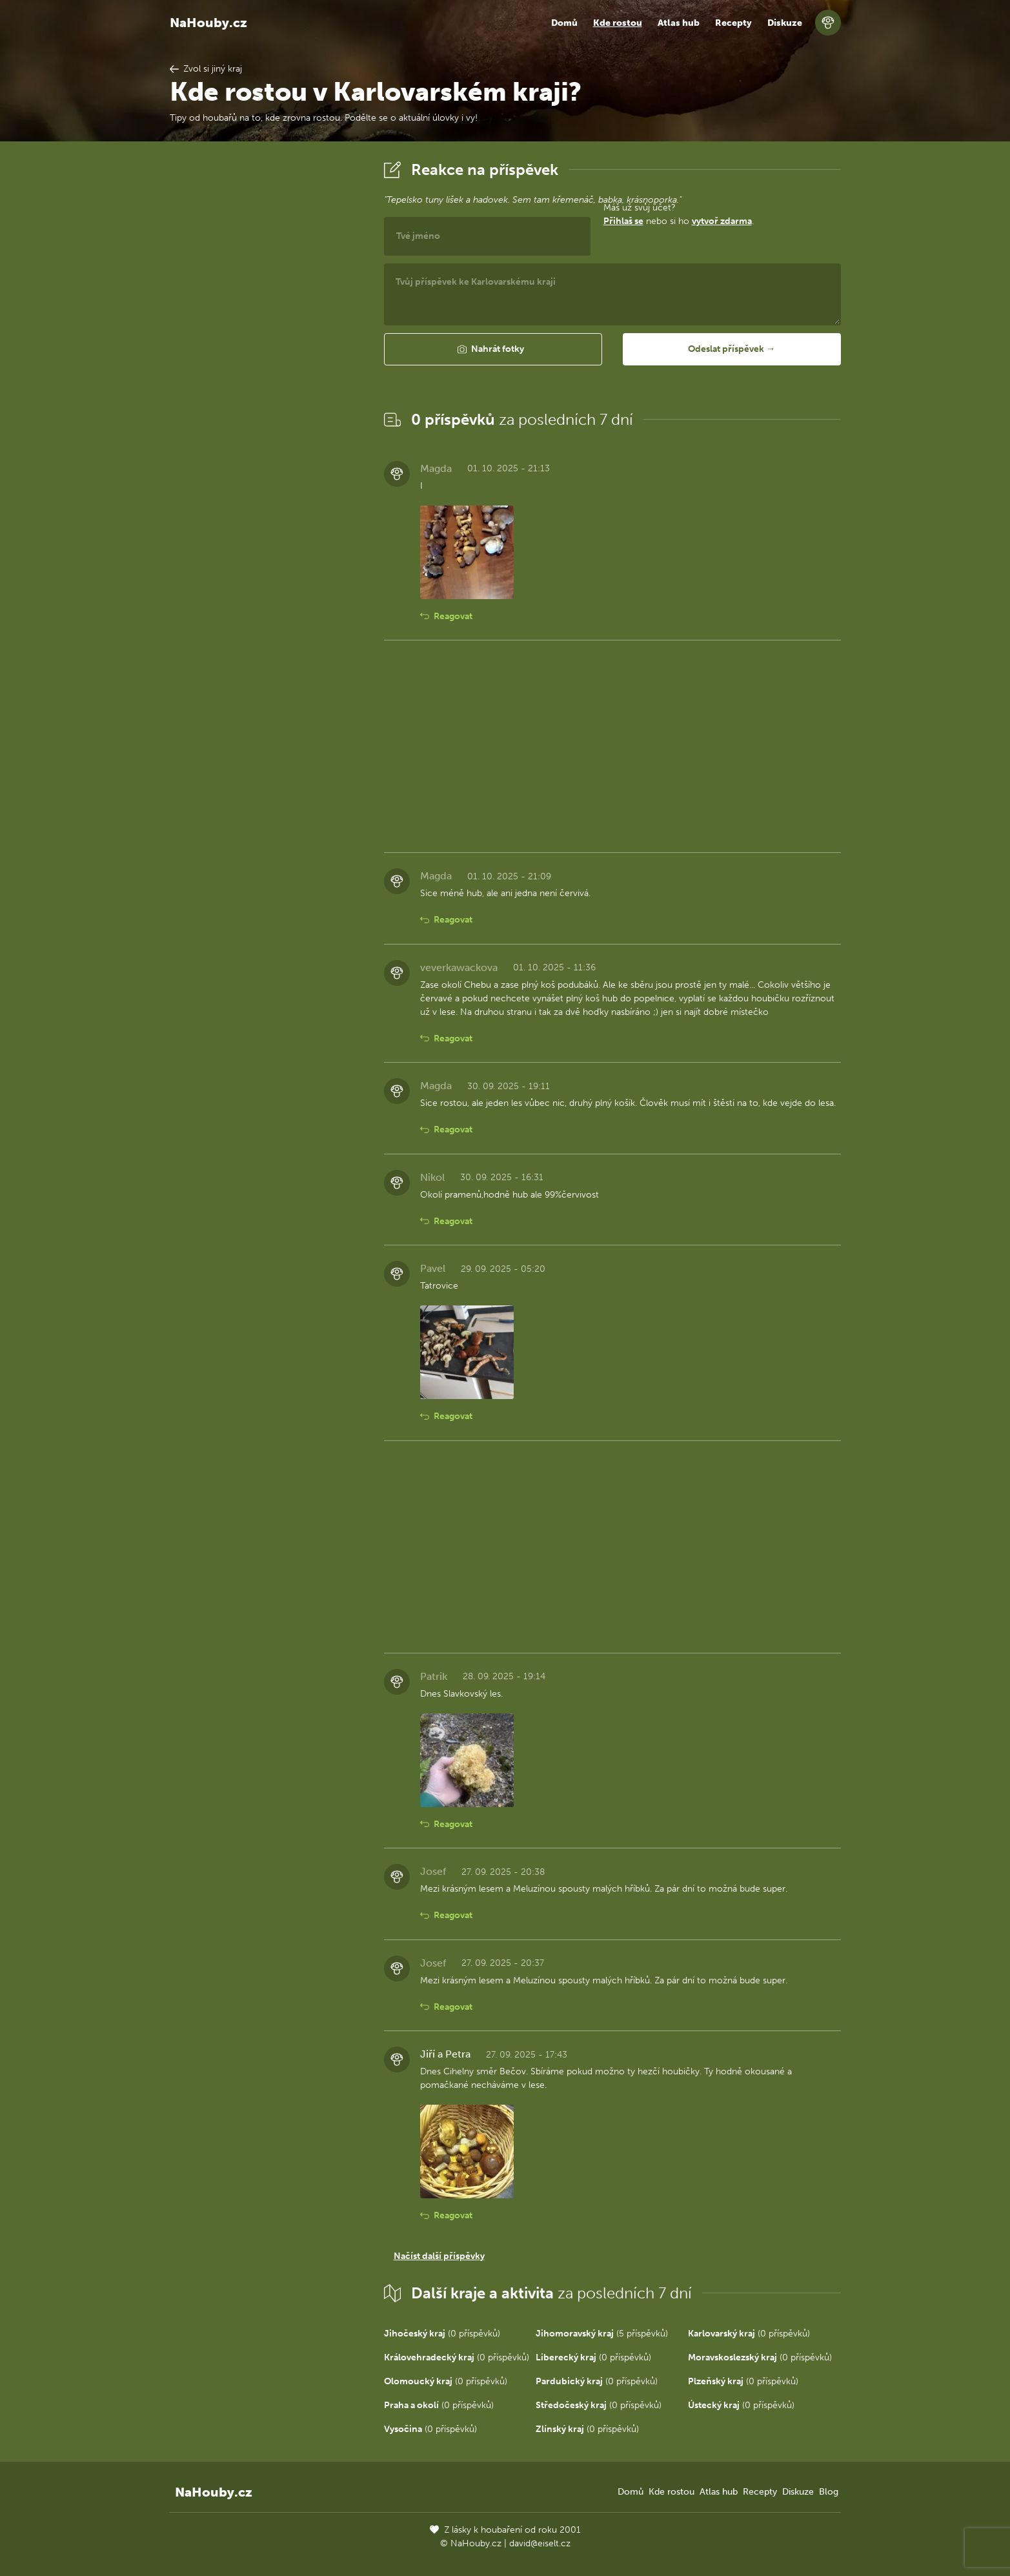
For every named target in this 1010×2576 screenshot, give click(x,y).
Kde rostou (617, 22)
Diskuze (784, 22)
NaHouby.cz (208, 22)
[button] (493, 349)
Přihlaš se (623, 221)
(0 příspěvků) (442, 2333)
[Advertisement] (266, 350)
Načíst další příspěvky (439, 2256)
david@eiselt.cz (540, 2543)
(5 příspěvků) (602, 2333)
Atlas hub (679, 22)
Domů (564, 22)
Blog (828, 2491)
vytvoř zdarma (722, 221)
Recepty (733, 22)
